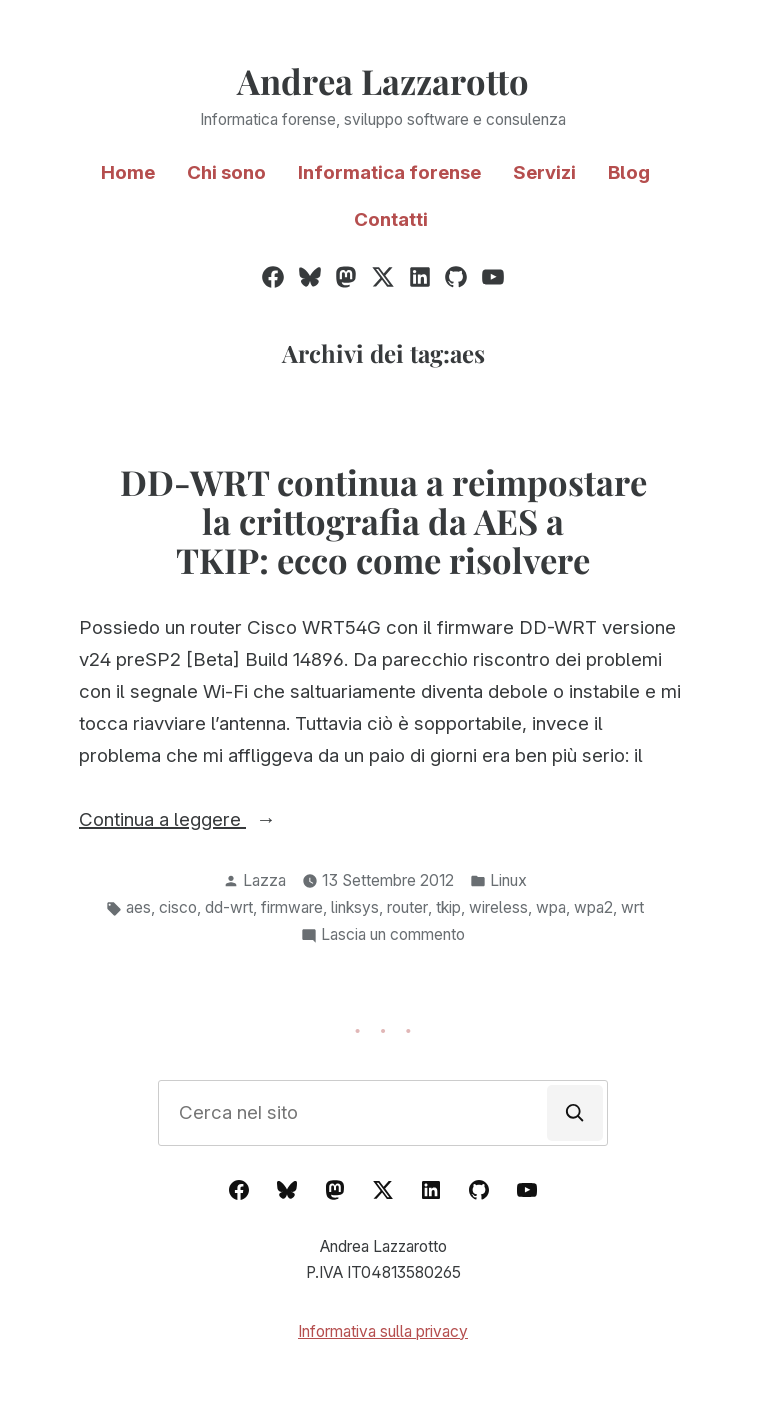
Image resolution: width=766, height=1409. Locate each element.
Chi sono (226, 172)
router (407, 907)
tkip (448, 907)
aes (138, 907)
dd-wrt (229, 907)
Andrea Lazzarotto (383, 81)
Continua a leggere (214, 820)
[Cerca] (575, 1113)
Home (128, 172)
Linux (508, 880)
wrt (632, 907)
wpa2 (593, 907)
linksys (355, 907)
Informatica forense (389, 172)
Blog (629, 172)
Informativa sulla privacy (383, 1331)
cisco (178, 907)
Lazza (264, 880)
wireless (498, 907)
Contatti (391, 219)
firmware (292, 907)
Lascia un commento (393, 935)
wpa (551, 907)
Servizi (544, 172)
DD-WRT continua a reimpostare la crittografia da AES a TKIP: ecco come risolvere (383, 521)
